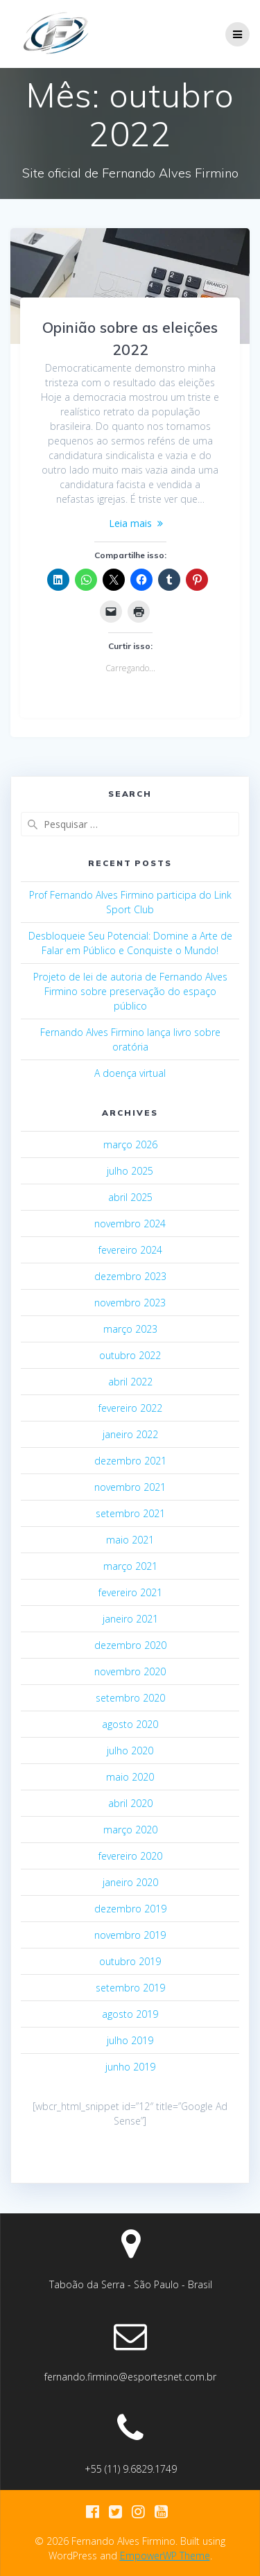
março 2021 (130, 1566)
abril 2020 (130, 1803)
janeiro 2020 (130, 1882)
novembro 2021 (130, 1487)
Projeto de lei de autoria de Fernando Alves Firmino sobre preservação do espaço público (130, 991)
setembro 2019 (130, 1987)
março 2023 (130, 1328)
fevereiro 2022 (130, 1408)
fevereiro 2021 (130, 1592)
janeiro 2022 (130, 1434)
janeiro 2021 (130, 1618)
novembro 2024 (130, 1223)
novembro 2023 (130, 1302)
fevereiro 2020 (130, 1855)
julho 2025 (130, 1170)
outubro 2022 (130, 1355)
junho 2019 (130, 2066)
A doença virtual (130, 1073)
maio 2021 (130, 1539)
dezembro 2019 (130, 1908)
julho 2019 (130, 2040)
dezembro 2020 (130, 1645)
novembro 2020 (130, 1671)
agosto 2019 (130, 2014)
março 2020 (130, 1829)
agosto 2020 (130, 1724)
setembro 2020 (130, 1697)
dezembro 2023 (130, 1276)
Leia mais (130, 523)
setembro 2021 (130, 1513)
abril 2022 (130, 1381)
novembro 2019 (130, 1935)
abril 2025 (130, 1197)
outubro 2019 (130, 1961)
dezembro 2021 (130, 1460)
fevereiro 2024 (130, 1249)
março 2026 (130, 1144)
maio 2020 (130, 1776)
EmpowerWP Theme (165, 2555)
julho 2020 (130, 1750)
